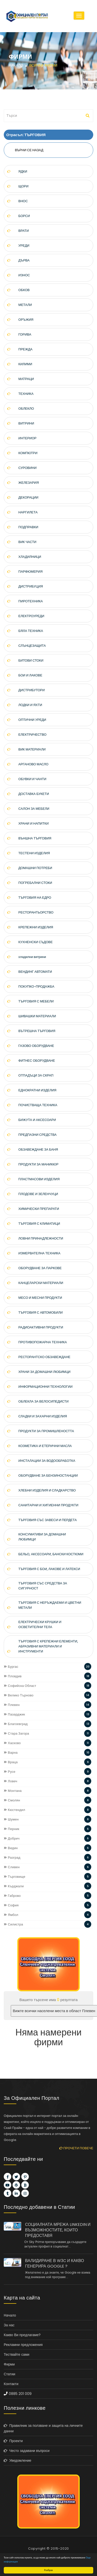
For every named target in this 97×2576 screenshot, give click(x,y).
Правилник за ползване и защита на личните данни (43, 2428)
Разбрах (48, 2570)
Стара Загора (16, 1733)
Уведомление (17, 2460)
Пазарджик (14, 1714)
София (11, 1905)
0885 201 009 (20, 2393)
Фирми (9, 2364)
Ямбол (11, 1914)
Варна (11, 1752)
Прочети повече (76, 2148)
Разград (12, 1857)
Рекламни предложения (23, 2344)
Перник (11, 1829)
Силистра (13, 1924)
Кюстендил (14, 1809)
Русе (9, 1771)
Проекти (13, 2440)
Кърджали (14, 1886)
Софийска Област (20, 1685)
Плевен (12, 1704)
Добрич (12, 1838)
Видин (11, 1848)
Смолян (12, 1800)
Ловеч (10, 1781)
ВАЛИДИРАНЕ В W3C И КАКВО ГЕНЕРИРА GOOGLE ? (54, 2263)
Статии (9, 2374)
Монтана (13, 1790)
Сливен (12, 1867)
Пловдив (13, 1676)
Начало (16, 65)
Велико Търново (19, 1695)
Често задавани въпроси (27, 2450)
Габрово (12, 1895)
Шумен (11, 1819)
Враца (11, 1762)
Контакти (11, 2383)
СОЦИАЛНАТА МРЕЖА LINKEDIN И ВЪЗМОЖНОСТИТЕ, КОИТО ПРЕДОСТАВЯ (57, 2230)
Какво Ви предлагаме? (22, 2334)
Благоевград (16, 1724)
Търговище (14, 1876)
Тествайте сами (16, 2354)
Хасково (12, 1743)
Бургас (11, 1666)
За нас (9, 2325)
